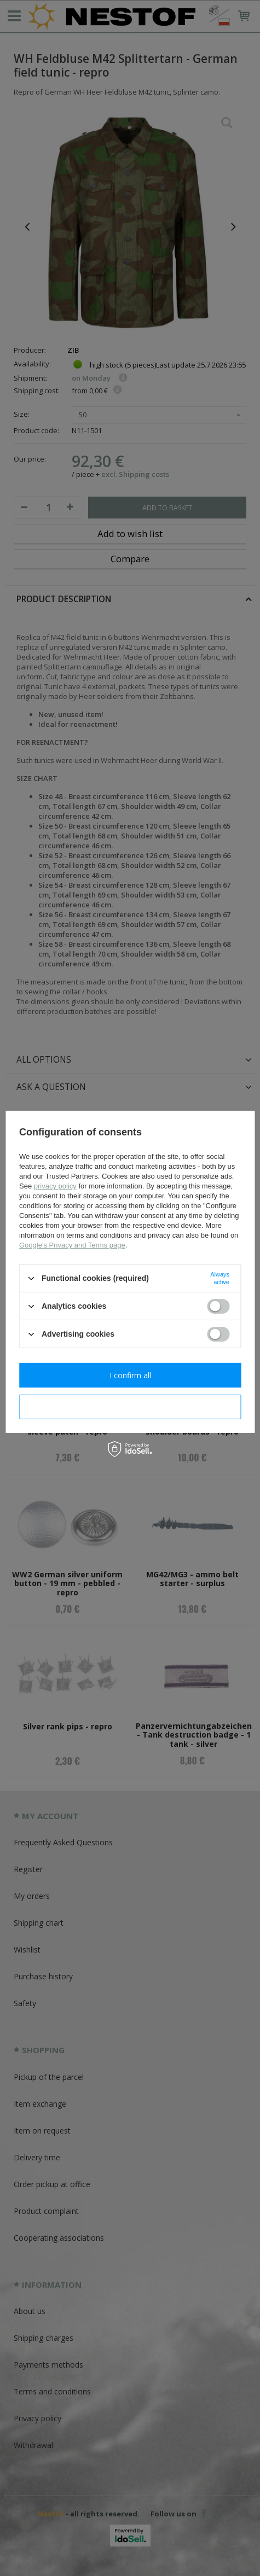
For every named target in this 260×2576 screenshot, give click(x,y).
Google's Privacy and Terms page (72, 1245)
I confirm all (130, 1374)
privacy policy (55, 1186)
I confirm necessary (130, 1406)
